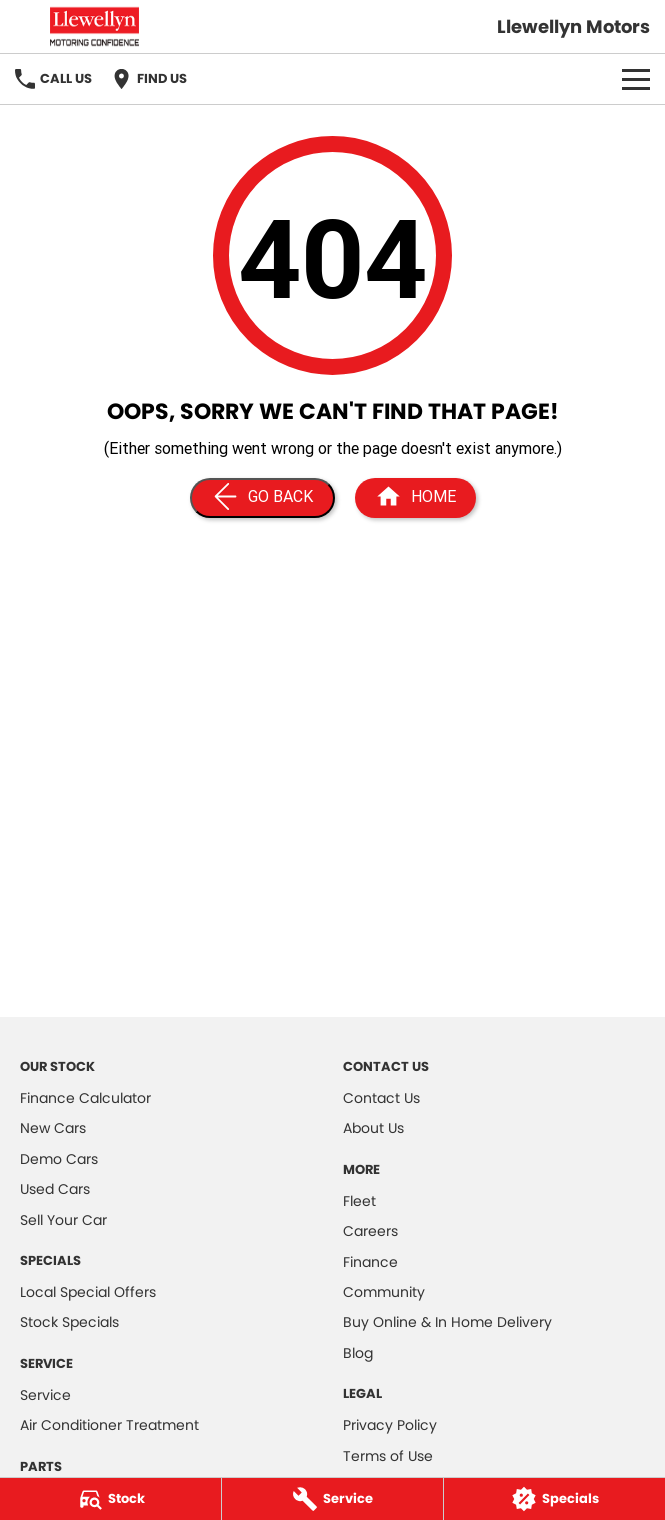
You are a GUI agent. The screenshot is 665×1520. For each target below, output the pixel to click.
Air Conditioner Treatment (109, 1425)
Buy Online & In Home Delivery (447, 1322)
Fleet (359, 1201)
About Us (373, 1128)
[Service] (332, 1499)
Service (45, 1395)
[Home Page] (415, 498)
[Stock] (110, 1499)
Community (384, 1292)
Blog (358, 1353)
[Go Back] (262, 498)
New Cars (53, 1128)
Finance (370, 1262)
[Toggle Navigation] (636, 79)
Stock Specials (69, 1322)
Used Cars (55, 1189)
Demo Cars (59, 1159)
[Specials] (554, 1499)
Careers (370, 1231)
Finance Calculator (85, 1098)
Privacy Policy (390, 1425)
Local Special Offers (88, 1292)
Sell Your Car (63, 1220)
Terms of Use (388, 1456)
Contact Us (381, 1098)
